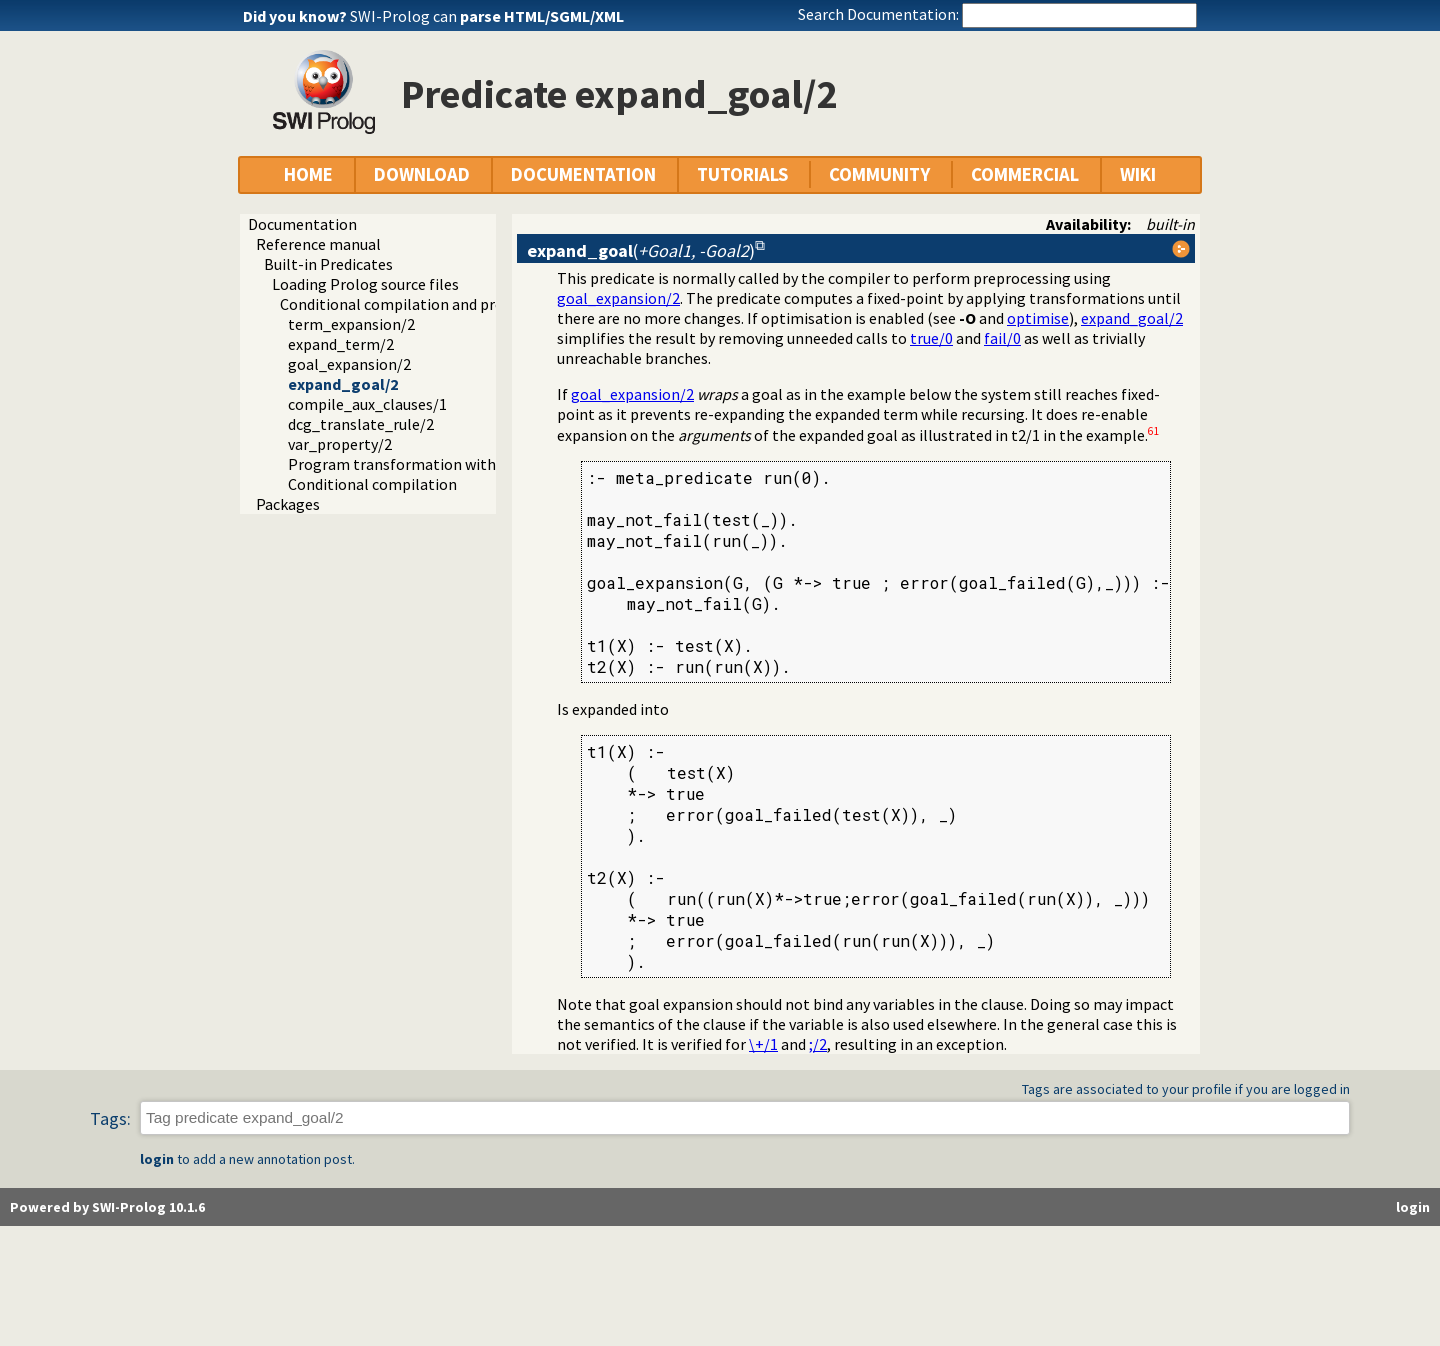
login (157, 1159)
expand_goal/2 (343, 384)
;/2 (818, 1044)
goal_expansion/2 (349, 364)
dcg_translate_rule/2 (361, 424)
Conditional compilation (372, 484)
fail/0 (1002, 338)
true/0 (931, 338)
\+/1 (763, 1044)
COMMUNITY (879, 174)
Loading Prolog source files (365, 284)
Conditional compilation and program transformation (466, 304)
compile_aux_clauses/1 (367, 404)
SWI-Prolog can (487, 16)
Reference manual (318, 244)
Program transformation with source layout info (455, 464)
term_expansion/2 (351, 324)
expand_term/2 (341, 344)
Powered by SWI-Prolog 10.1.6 (107, 1207)
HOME (308, 174)
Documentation (302, 224)
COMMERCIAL (1025, 174)
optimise (1038, 318)
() (641, 250)
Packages (288, 504)
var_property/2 (340, 444)
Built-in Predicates (328, 264)
